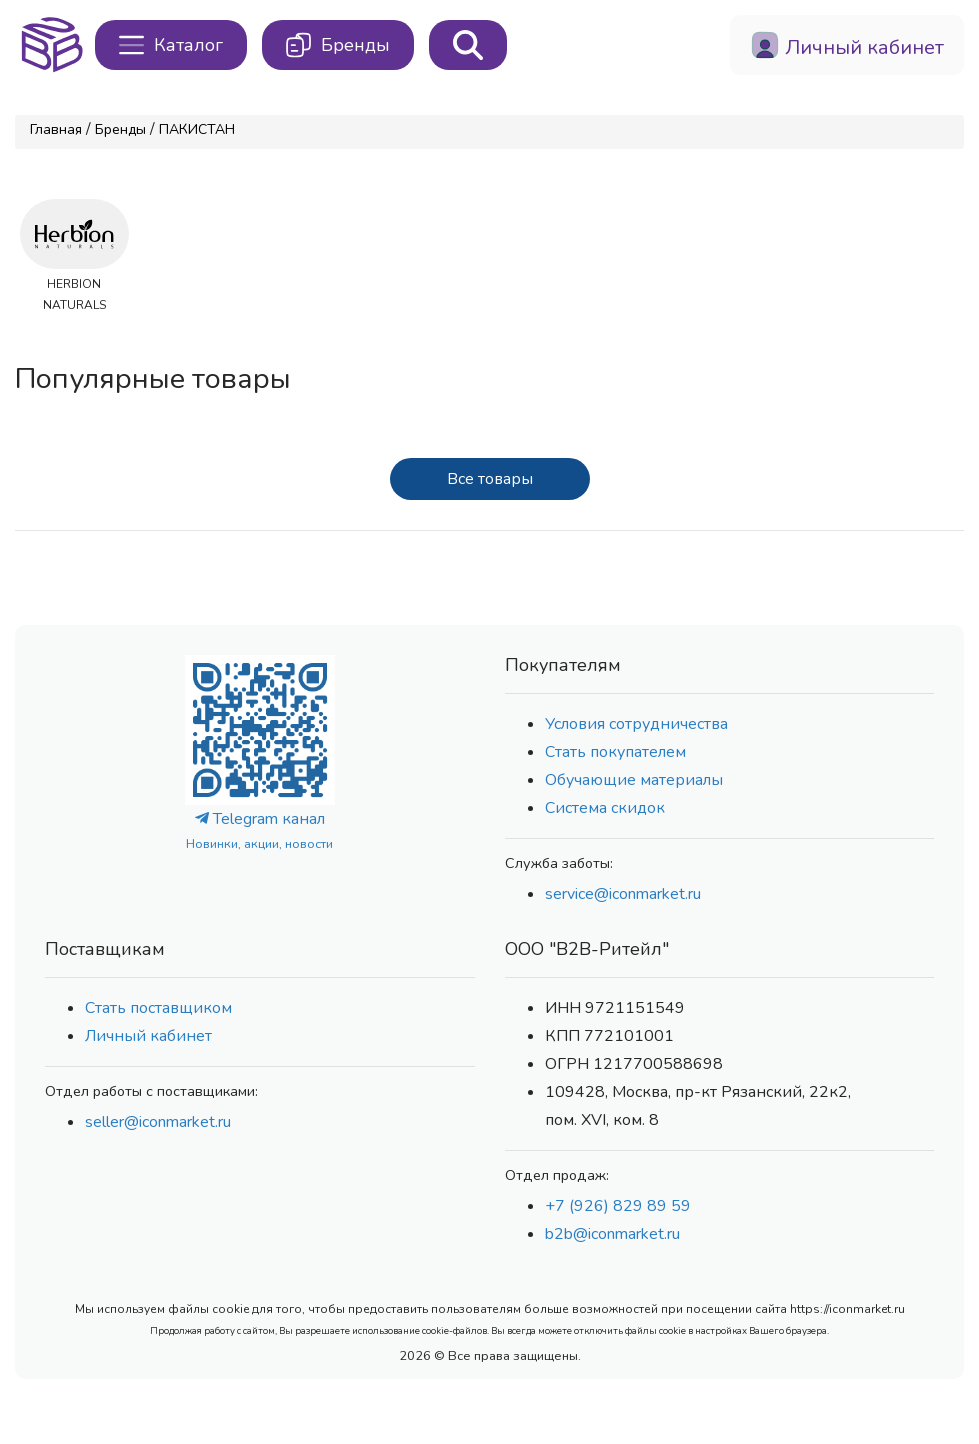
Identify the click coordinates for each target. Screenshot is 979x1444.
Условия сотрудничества (636, 724)
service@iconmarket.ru (623, 894)
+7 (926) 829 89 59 (618, 1206)
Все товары (490, 479)
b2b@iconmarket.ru (612, 1234)
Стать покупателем (615, 752)
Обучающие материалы (634, 780)
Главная (56, 129)
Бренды (120, 129)
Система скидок (605, 808)
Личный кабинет (148, 1036)
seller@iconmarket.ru (158, 1122)
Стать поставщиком (158, 1008)
